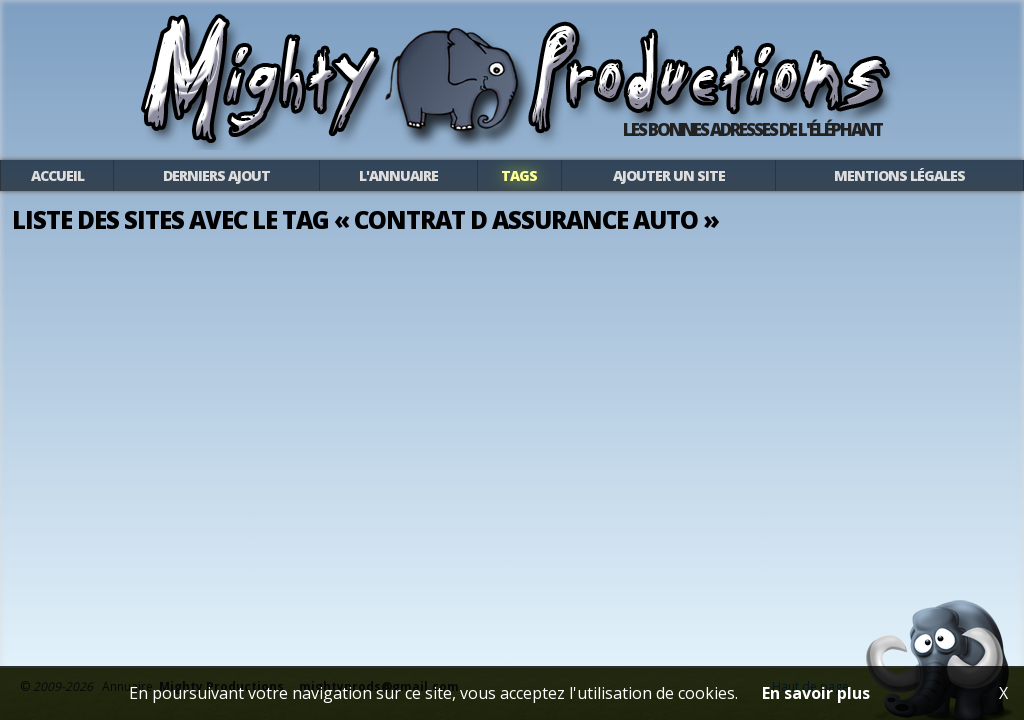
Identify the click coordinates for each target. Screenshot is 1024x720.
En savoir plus (816, 693)
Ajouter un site (669, 175)
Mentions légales (899, 175)
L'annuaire (398, 175)
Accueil (57, 175)
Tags (519, 175)
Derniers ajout (216, 175)
